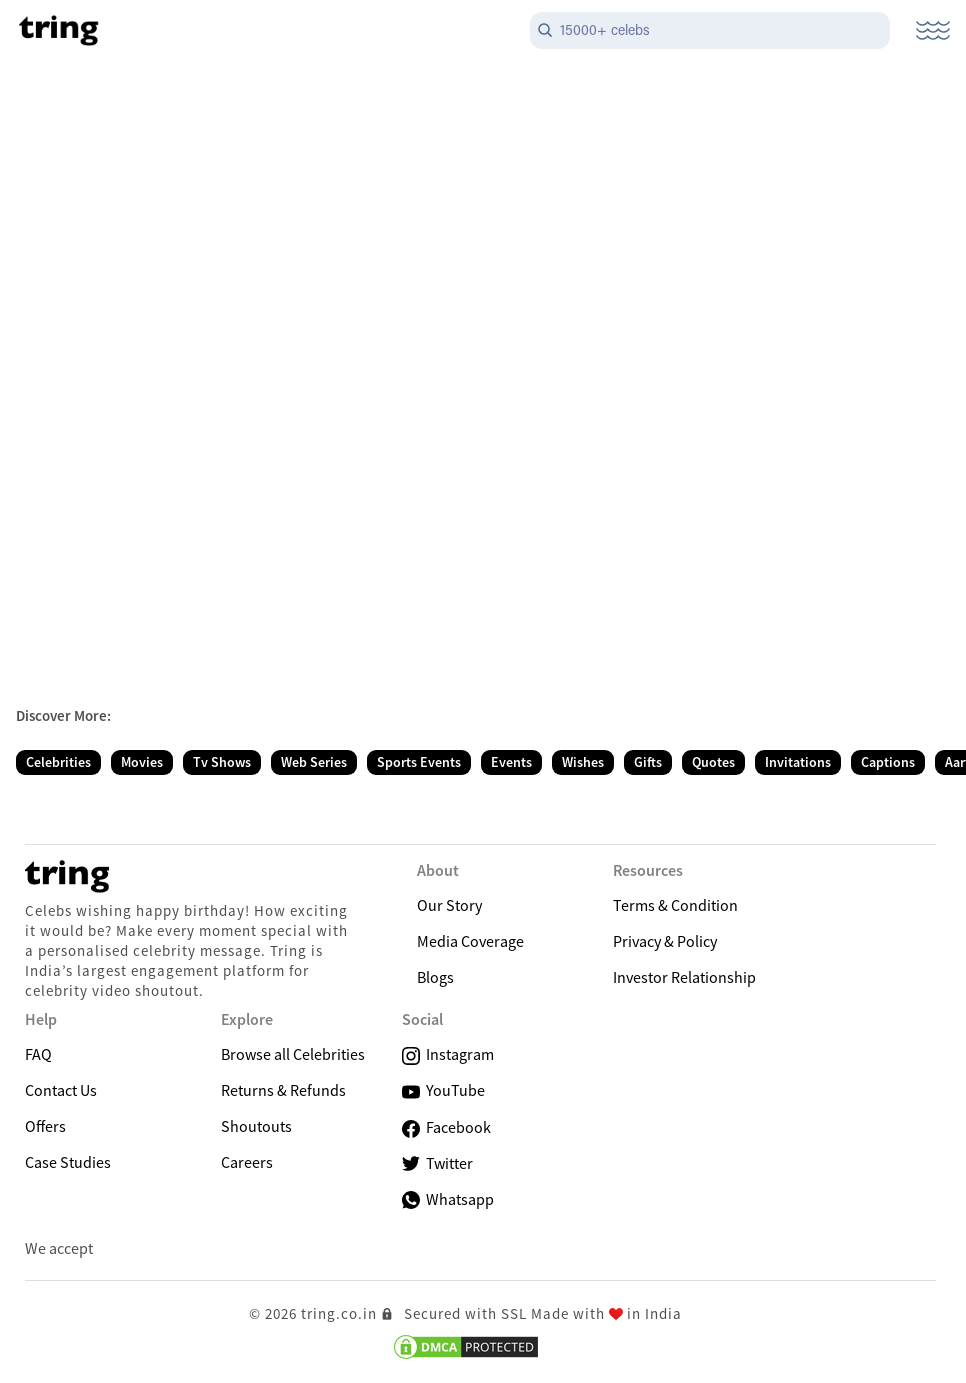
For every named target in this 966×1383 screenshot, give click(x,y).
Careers (247, 1162)
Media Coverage (470, 941)
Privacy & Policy (665, 941)
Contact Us (61, 1090)
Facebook (446, 1127)
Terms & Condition (675, 905)
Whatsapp (448, 1199)
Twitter (437, 1163)
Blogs (435, 977)
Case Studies (68, 1162)
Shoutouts (256, 1126)
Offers (45, 1126)
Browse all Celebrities (293, 1054)
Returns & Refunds (283, 1090)
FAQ (38, 1054)
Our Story (449, 905)
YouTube (443, 1090)
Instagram (448, 1054)
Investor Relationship (684, 977)
